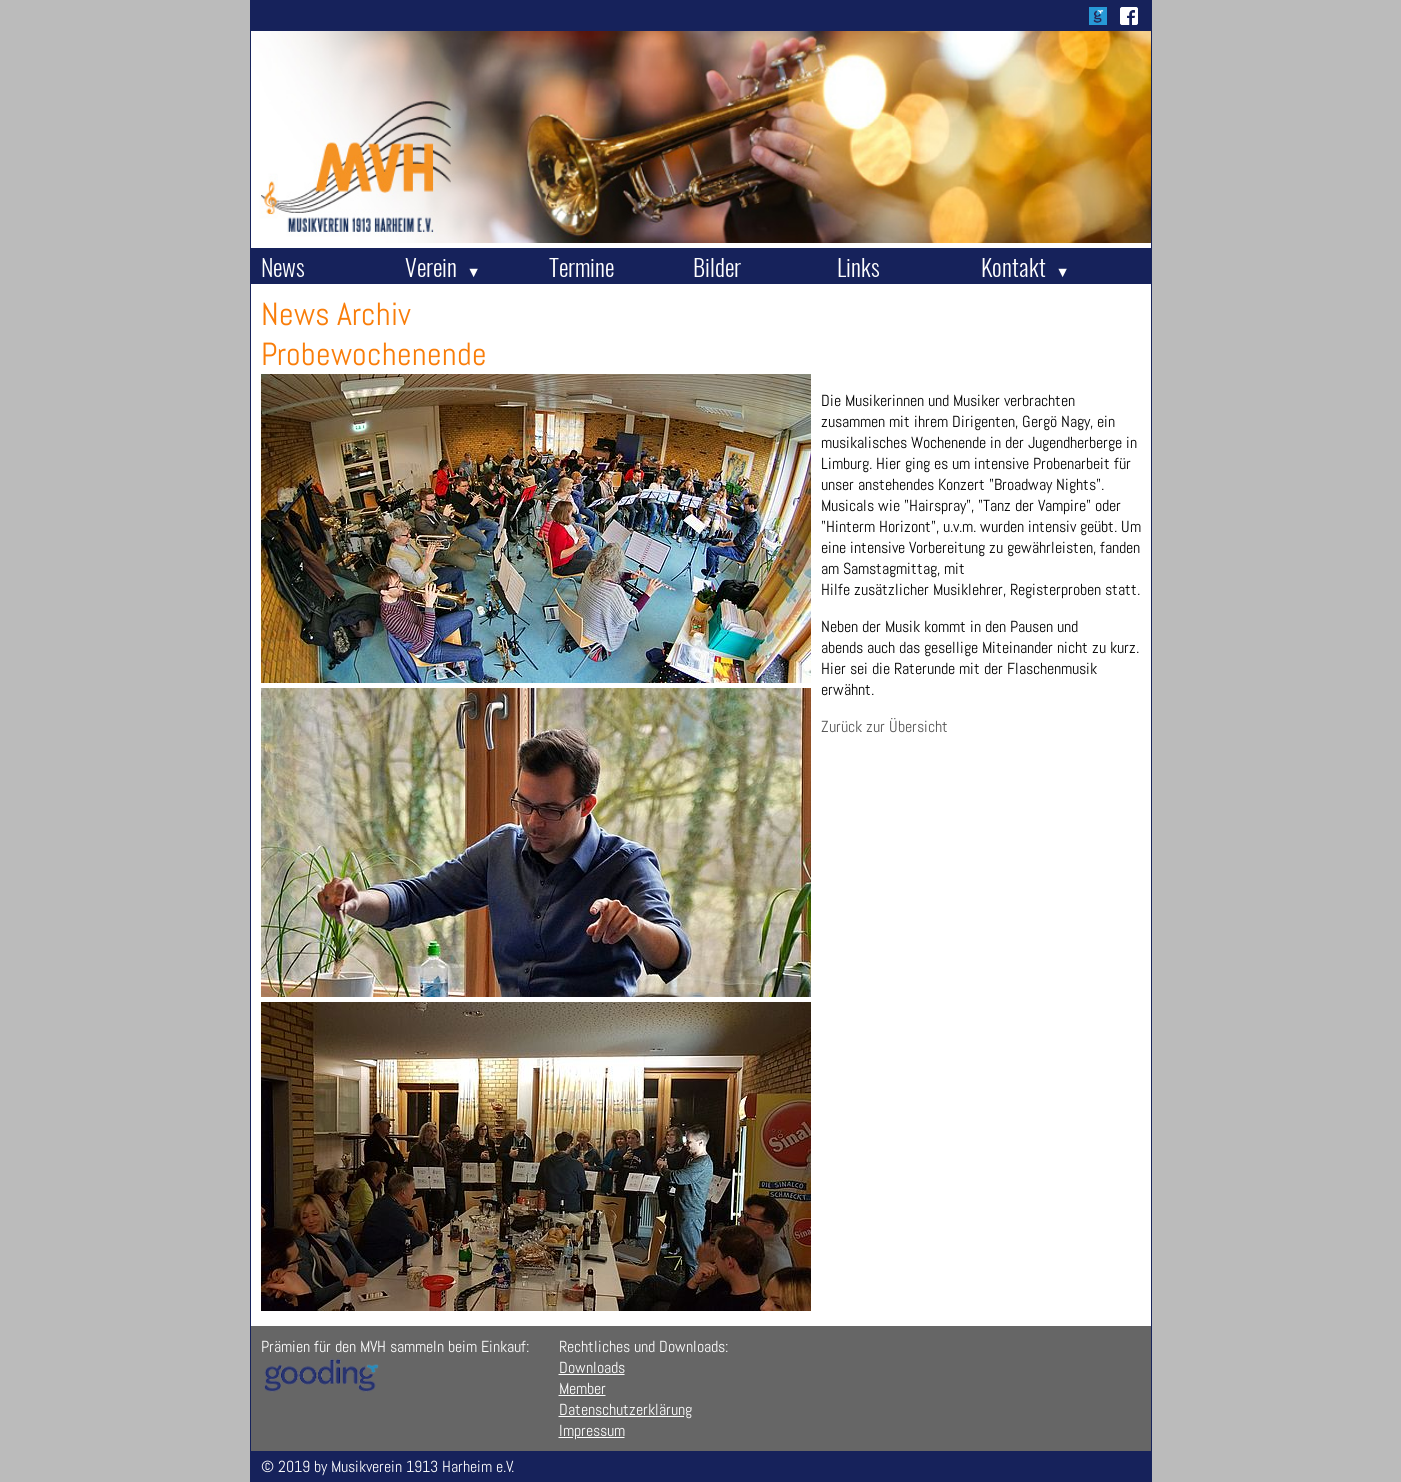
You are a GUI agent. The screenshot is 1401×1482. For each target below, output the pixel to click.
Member (582, 1388)
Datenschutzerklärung (625, 1409)
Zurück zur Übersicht (884, 726)
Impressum (592, 1430)
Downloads (592, 1367)
